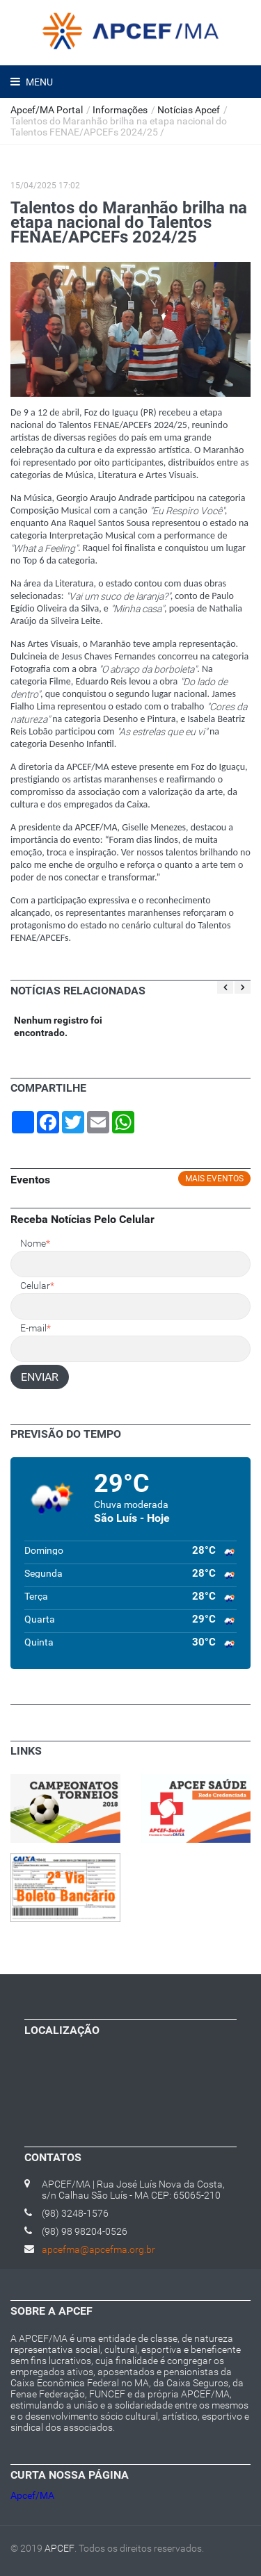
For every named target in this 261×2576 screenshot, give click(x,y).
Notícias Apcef (188, 109)
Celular (37, 1285)
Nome (35, 1243)
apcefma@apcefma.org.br (98, 2249)
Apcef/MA (32, 2495)
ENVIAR (39, 1377)
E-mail (35, 1328)
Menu (38, 82)
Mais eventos (214, 1178)
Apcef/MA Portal (46, 109)
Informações (120, 109)
